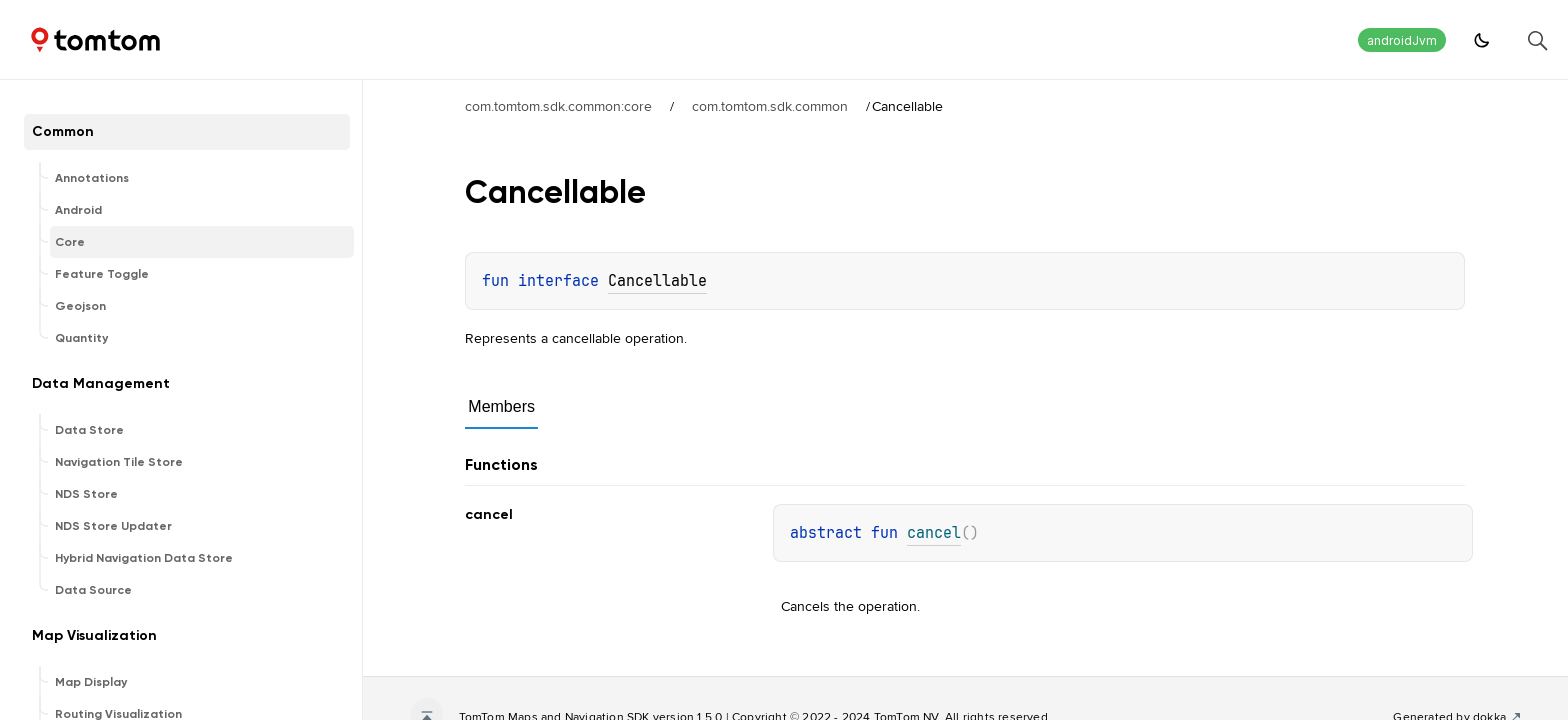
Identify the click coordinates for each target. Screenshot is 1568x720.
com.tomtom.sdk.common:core (558, 106)
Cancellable (657, 281)
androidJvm (1402, 40)
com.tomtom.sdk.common (770, 106)
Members (501, 406)
